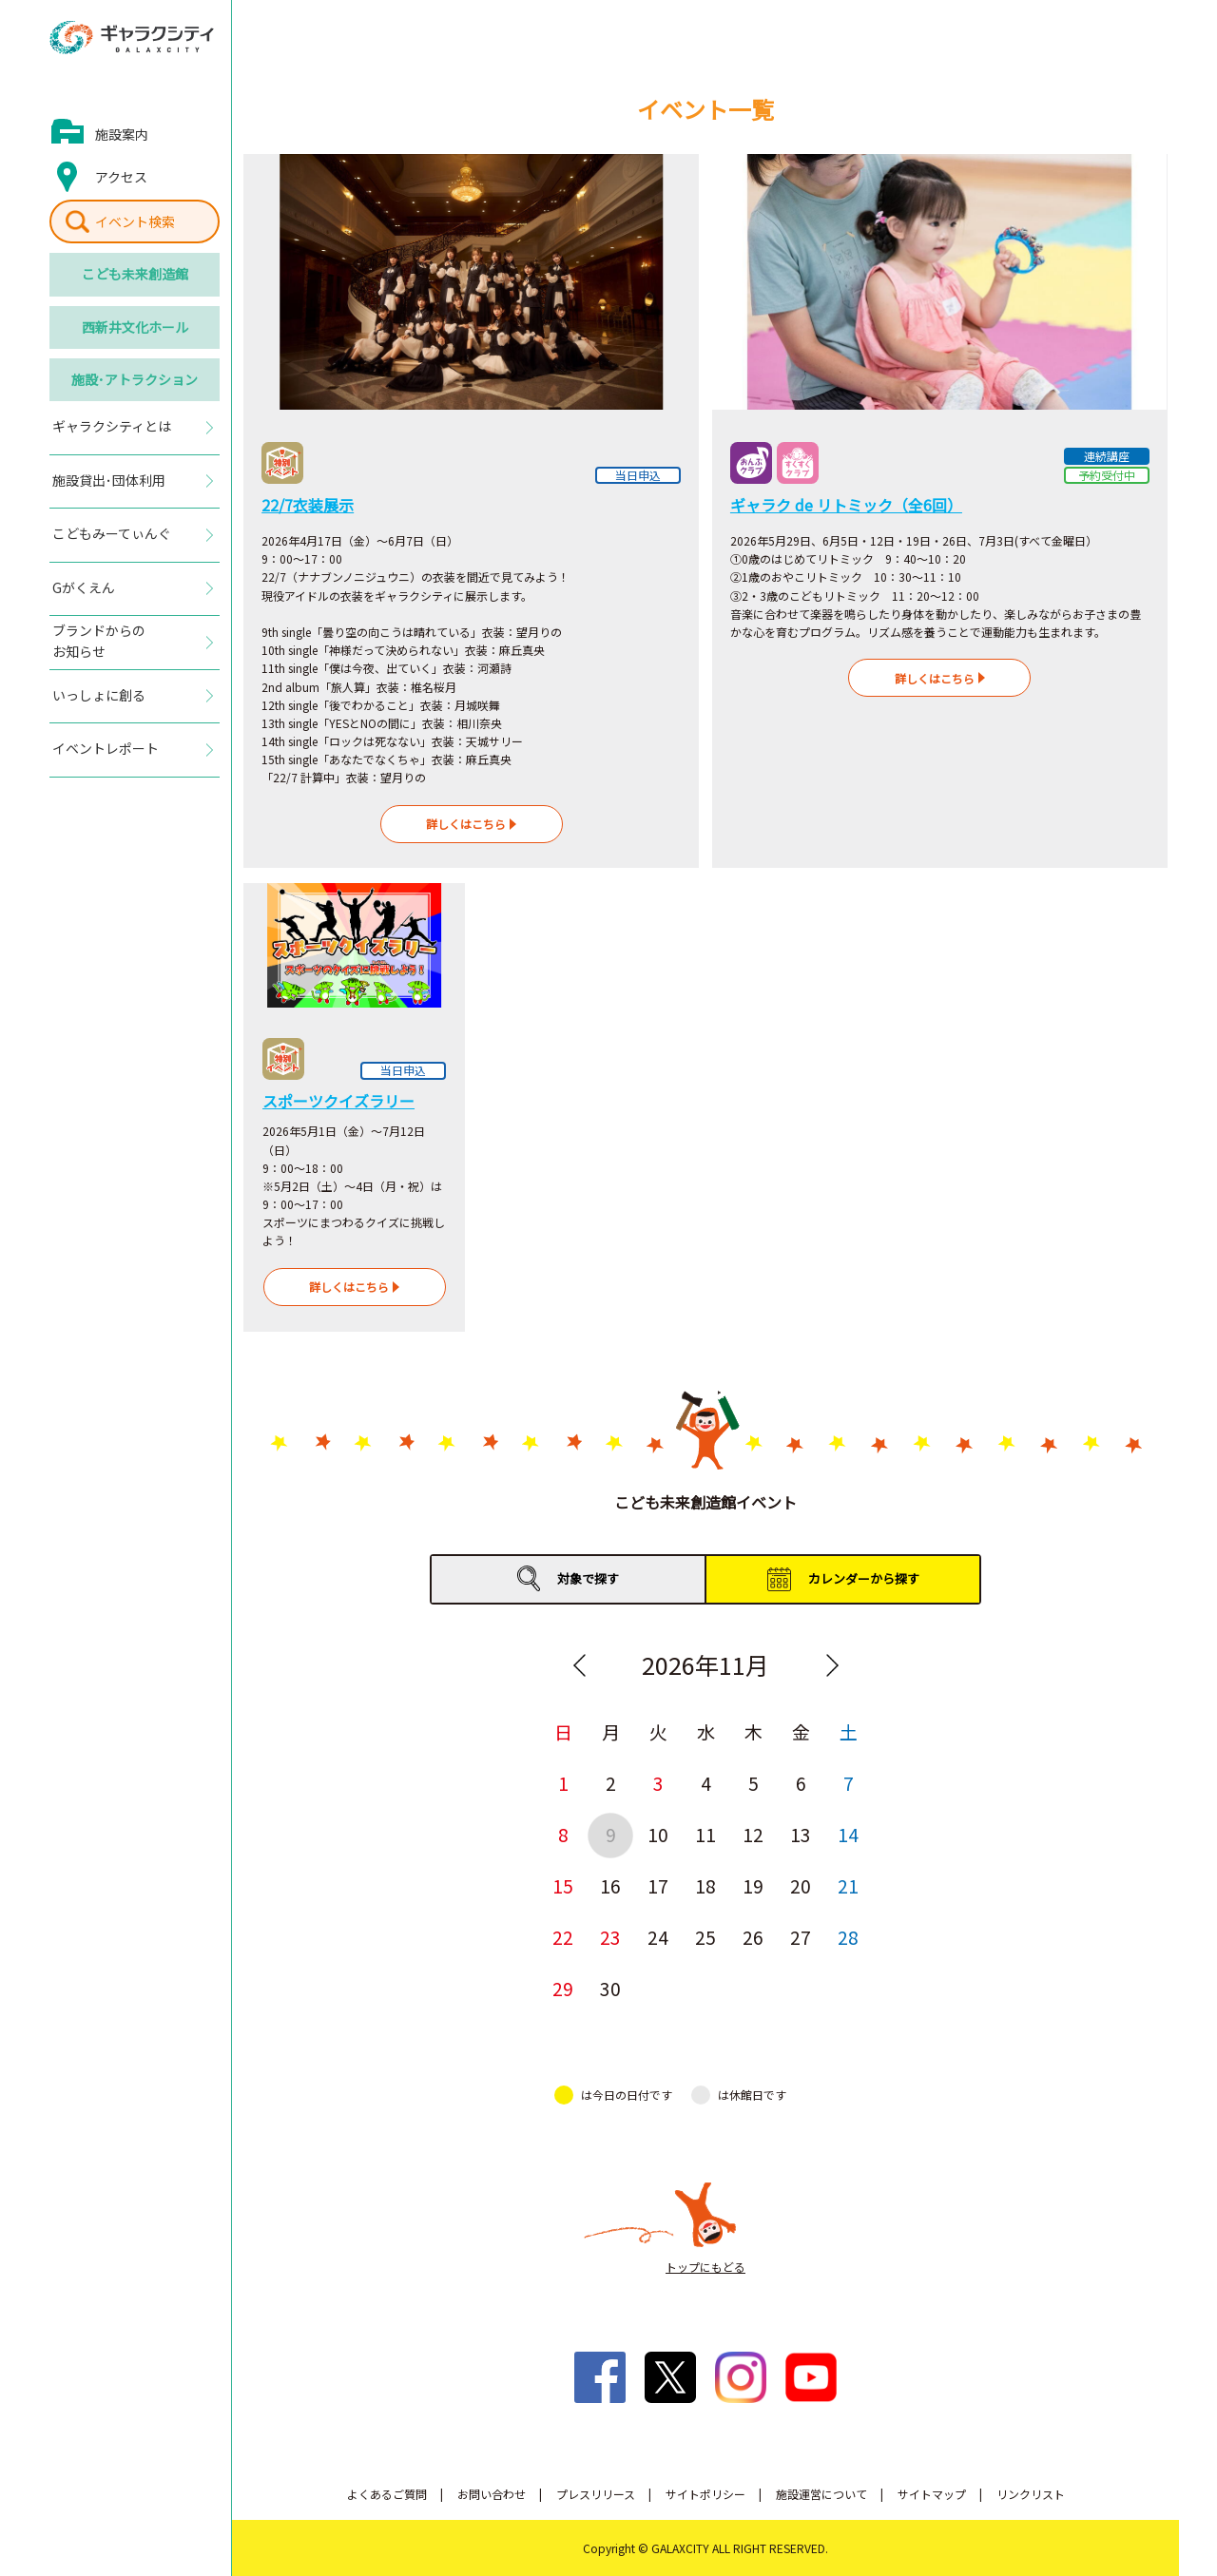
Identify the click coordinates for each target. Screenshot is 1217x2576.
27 (800, 1937)
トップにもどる (705, 2267)
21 (848, 1885)
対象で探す (588, 1578)
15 (562, 1885)
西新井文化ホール (135, 326)
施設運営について (821, 2494)
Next (832, 1665)
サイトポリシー (705, 2494)
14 (848, 1834)
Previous (579, 1665)
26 (753, 1937)
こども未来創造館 (135, 273)
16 (610, 1885)
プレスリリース (595, 2494)
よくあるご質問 (387, 2494)
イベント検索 (135, 221)
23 (610, 1937)
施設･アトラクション (134, 379)
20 (800, 1885)
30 (610, 1988)
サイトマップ (932, 2494)
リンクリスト (1030, 2494)
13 (800, 1834)
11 (705, 1834)
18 (705, 1885)
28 (848, 1937)
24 (657, 1937)
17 (657, 1885)
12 (753, 1834)
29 (562, 1988)
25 (705, 1937)
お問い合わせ (491, 2494)
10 (657, 1834)
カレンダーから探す (863, 1578)
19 (753, 1885)
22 (562, 1937)
